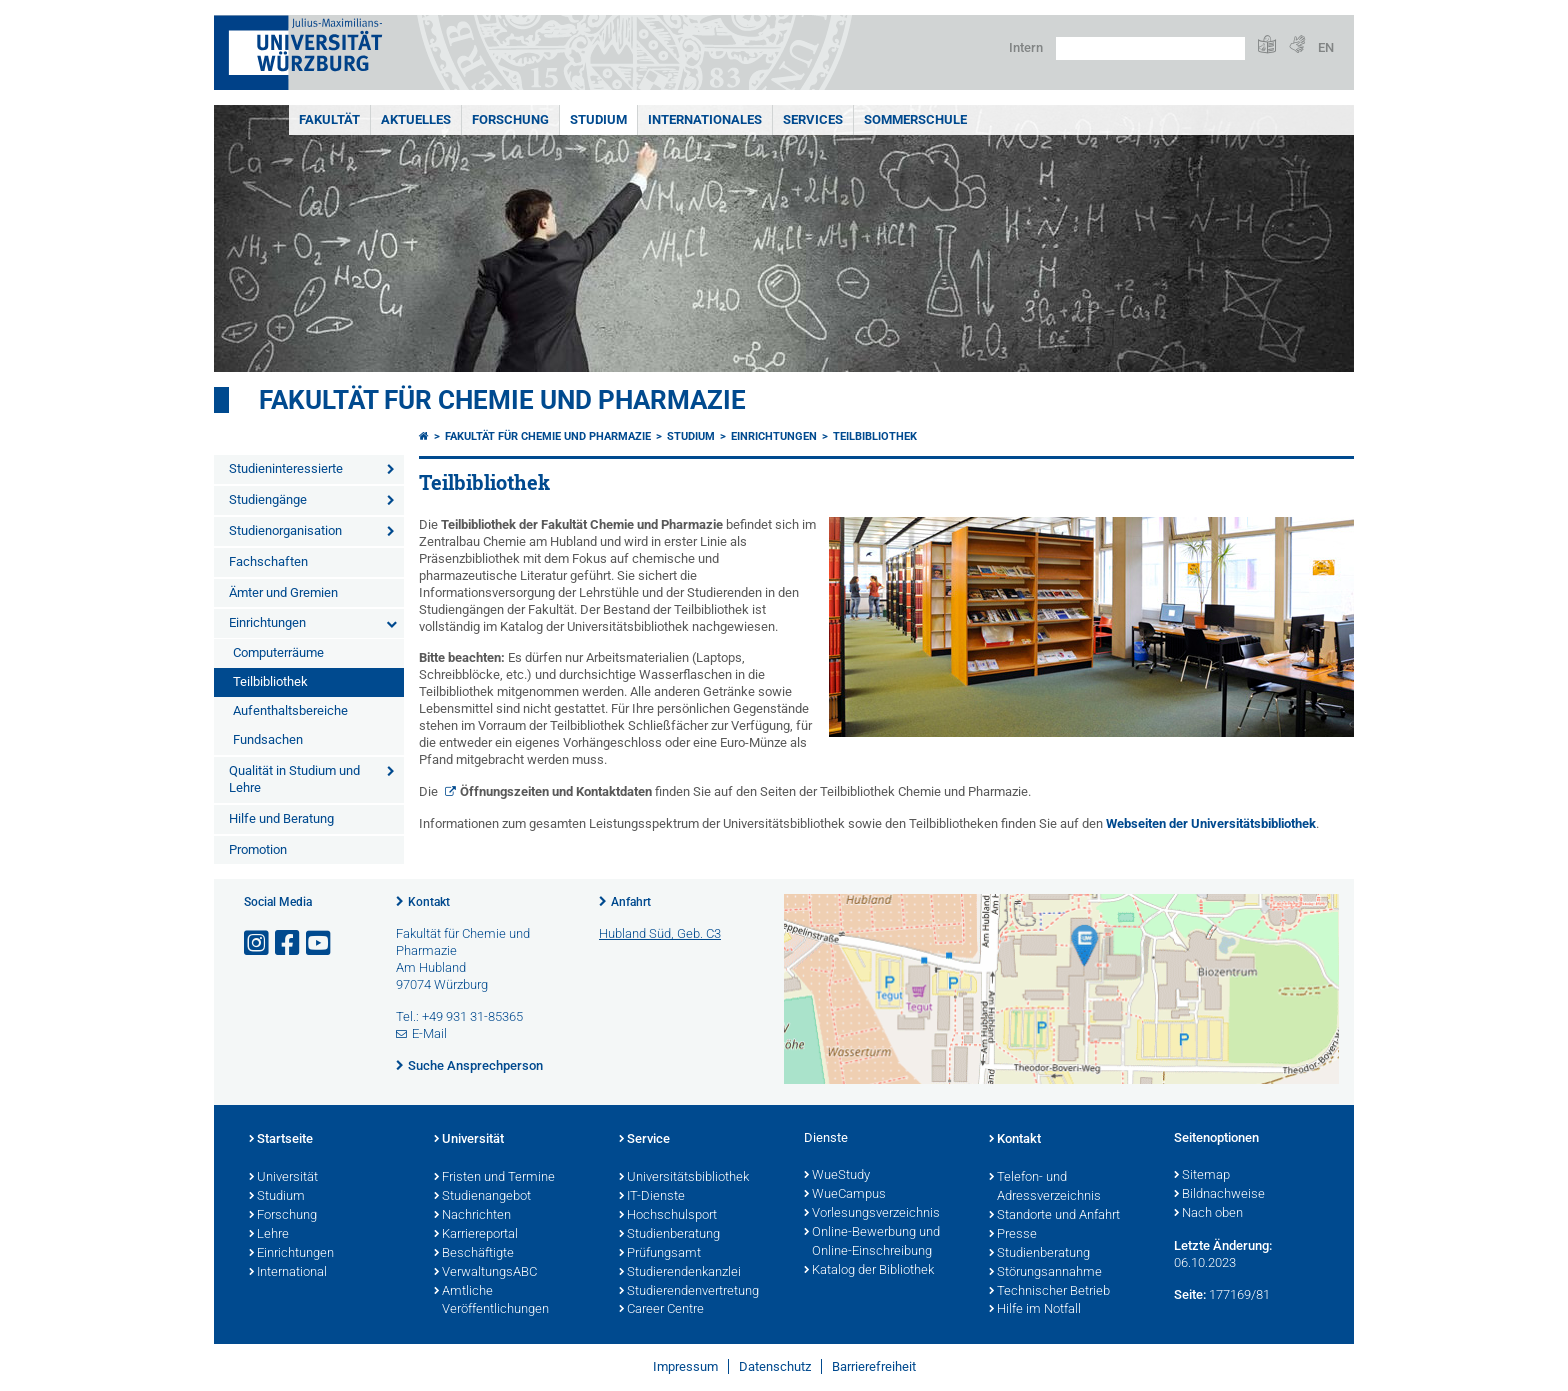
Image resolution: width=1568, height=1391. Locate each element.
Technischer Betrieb (1049, 1292)
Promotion (258, 849)
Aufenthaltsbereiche (290, 710)
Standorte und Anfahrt (1054, 1216)
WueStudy (837, 1176)
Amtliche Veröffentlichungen (491, 1301)
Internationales (705, 119)
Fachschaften (268, 561)
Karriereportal (476, 1235)
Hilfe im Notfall (1035, 1310)
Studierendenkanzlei (680, 1273)
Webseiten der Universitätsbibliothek (1211, 823)
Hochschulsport (668, 1216)
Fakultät (329, 119)
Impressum (685, 1366)
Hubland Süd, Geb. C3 (660, 933)
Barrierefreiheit (874, 1366)
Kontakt (429, 902)
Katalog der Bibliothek (869, 1271)
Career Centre (661, 1310)
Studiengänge (268, 499)
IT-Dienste (652, 1197)
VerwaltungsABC (485, 1273)
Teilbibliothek (270, 681)
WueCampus (845, 1195)
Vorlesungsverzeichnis (872, 1214)
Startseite (281, 1140)
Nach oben (1208, 1214)
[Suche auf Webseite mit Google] (1150, 48)
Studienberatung (669, 1235)
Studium (598, 119)
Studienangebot (482, 1197)
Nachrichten (472, 1216)
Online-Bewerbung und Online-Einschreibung (872, 1242)
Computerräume (278, 652)
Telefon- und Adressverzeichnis (1045, 1187)
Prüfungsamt (660, 1254)
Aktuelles (416, 119)
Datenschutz (775, 1366)
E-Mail (429, 1033)
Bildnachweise (1219, 1195)
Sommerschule (915, 119)
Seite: (1190, 1294)
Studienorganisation (285, 530)
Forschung (510, 119)
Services (813, 119)
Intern (1026, 47)
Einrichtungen (267, 622)
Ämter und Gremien (283, 592)
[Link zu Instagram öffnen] (258, 943)
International (288, 1273)
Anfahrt (631, 902)
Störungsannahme (1045, 1273)
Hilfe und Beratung (281, 818)
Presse (1013, 1235)
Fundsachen (268, 739)
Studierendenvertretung (689, 1292)
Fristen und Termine (494, 1178)
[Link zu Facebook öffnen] (289, 943)
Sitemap (1202, 1176)
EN (1326, 47)
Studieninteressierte (286, 468)
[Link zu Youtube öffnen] (320, 943)
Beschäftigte (474, 1254)
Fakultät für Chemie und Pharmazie (502, 400)
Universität (283, 1178)
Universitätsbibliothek (684, 1178)
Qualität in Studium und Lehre (294, 779)
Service (644, 1140)
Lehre (269, 1235)
